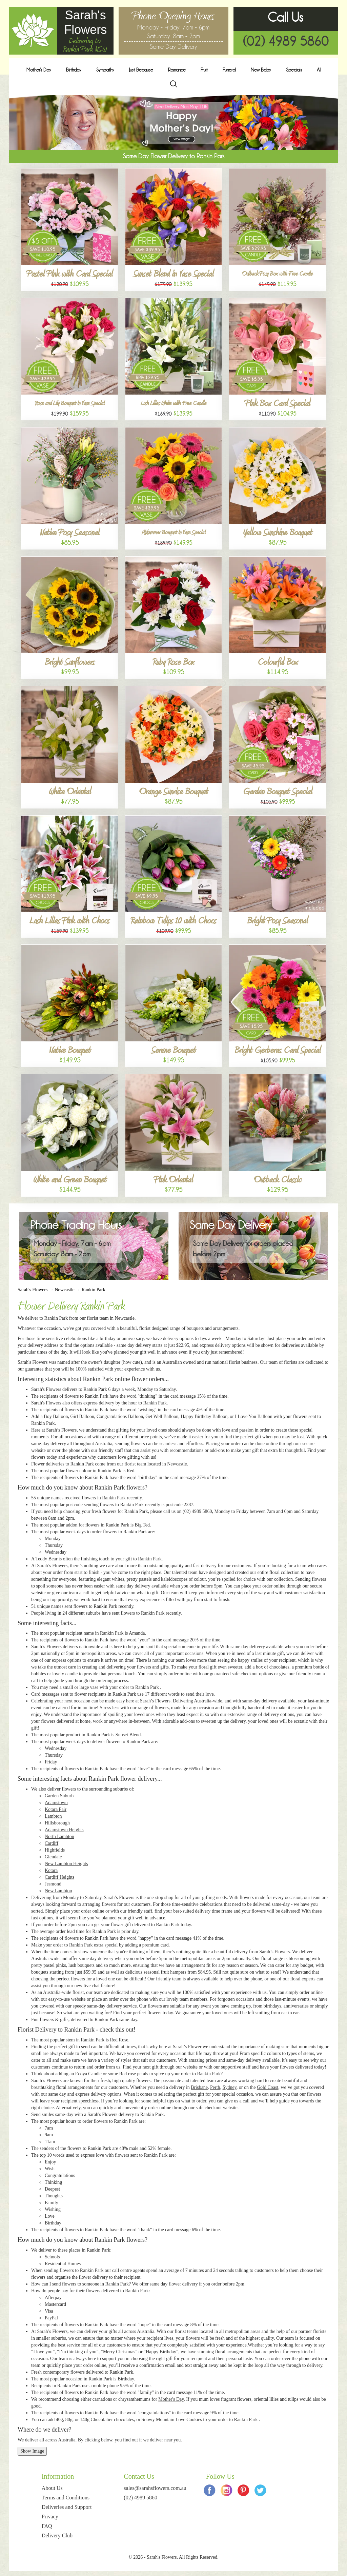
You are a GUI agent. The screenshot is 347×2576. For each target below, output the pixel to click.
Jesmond (53, 1883)
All (319, 70)
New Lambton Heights (66, 1863)
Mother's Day (38, 70)
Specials (294, 70)
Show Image (32, 2451)
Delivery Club (57, 2535)
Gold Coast (267, 2087)
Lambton (53, 1816)
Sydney (230, 2087)
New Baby (261, 70)
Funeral (229, 70)
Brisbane (199, 2087)
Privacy (50, 2516)
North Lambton (59, 1836)
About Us (52, 2488)
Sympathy (105, 70)
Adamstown (56, 1802)
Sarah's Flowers (32, 1289)
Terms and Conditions (65, 2497)
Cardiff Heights (59, 1877)
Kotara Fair (55, 1809)
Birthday (73, 70)
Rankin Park (93, 1289)
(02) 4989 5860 (285, 41)
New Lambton (58, 1890)
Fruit (204, 70)
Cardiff (51, 1843)
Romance (177, 70)
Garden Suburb (59, 1795)
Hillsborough (57, 1822)
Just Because (141, 70)
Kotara (51, 1870)
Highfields (55, 1850)
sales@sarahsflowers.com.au (155, 2488)
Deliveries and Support (67, 2507)
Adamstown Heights (64, 1829)
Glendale (53, 1856)
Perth (215, 2087)
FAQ (47, 2526)
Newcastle (64, 1289)
